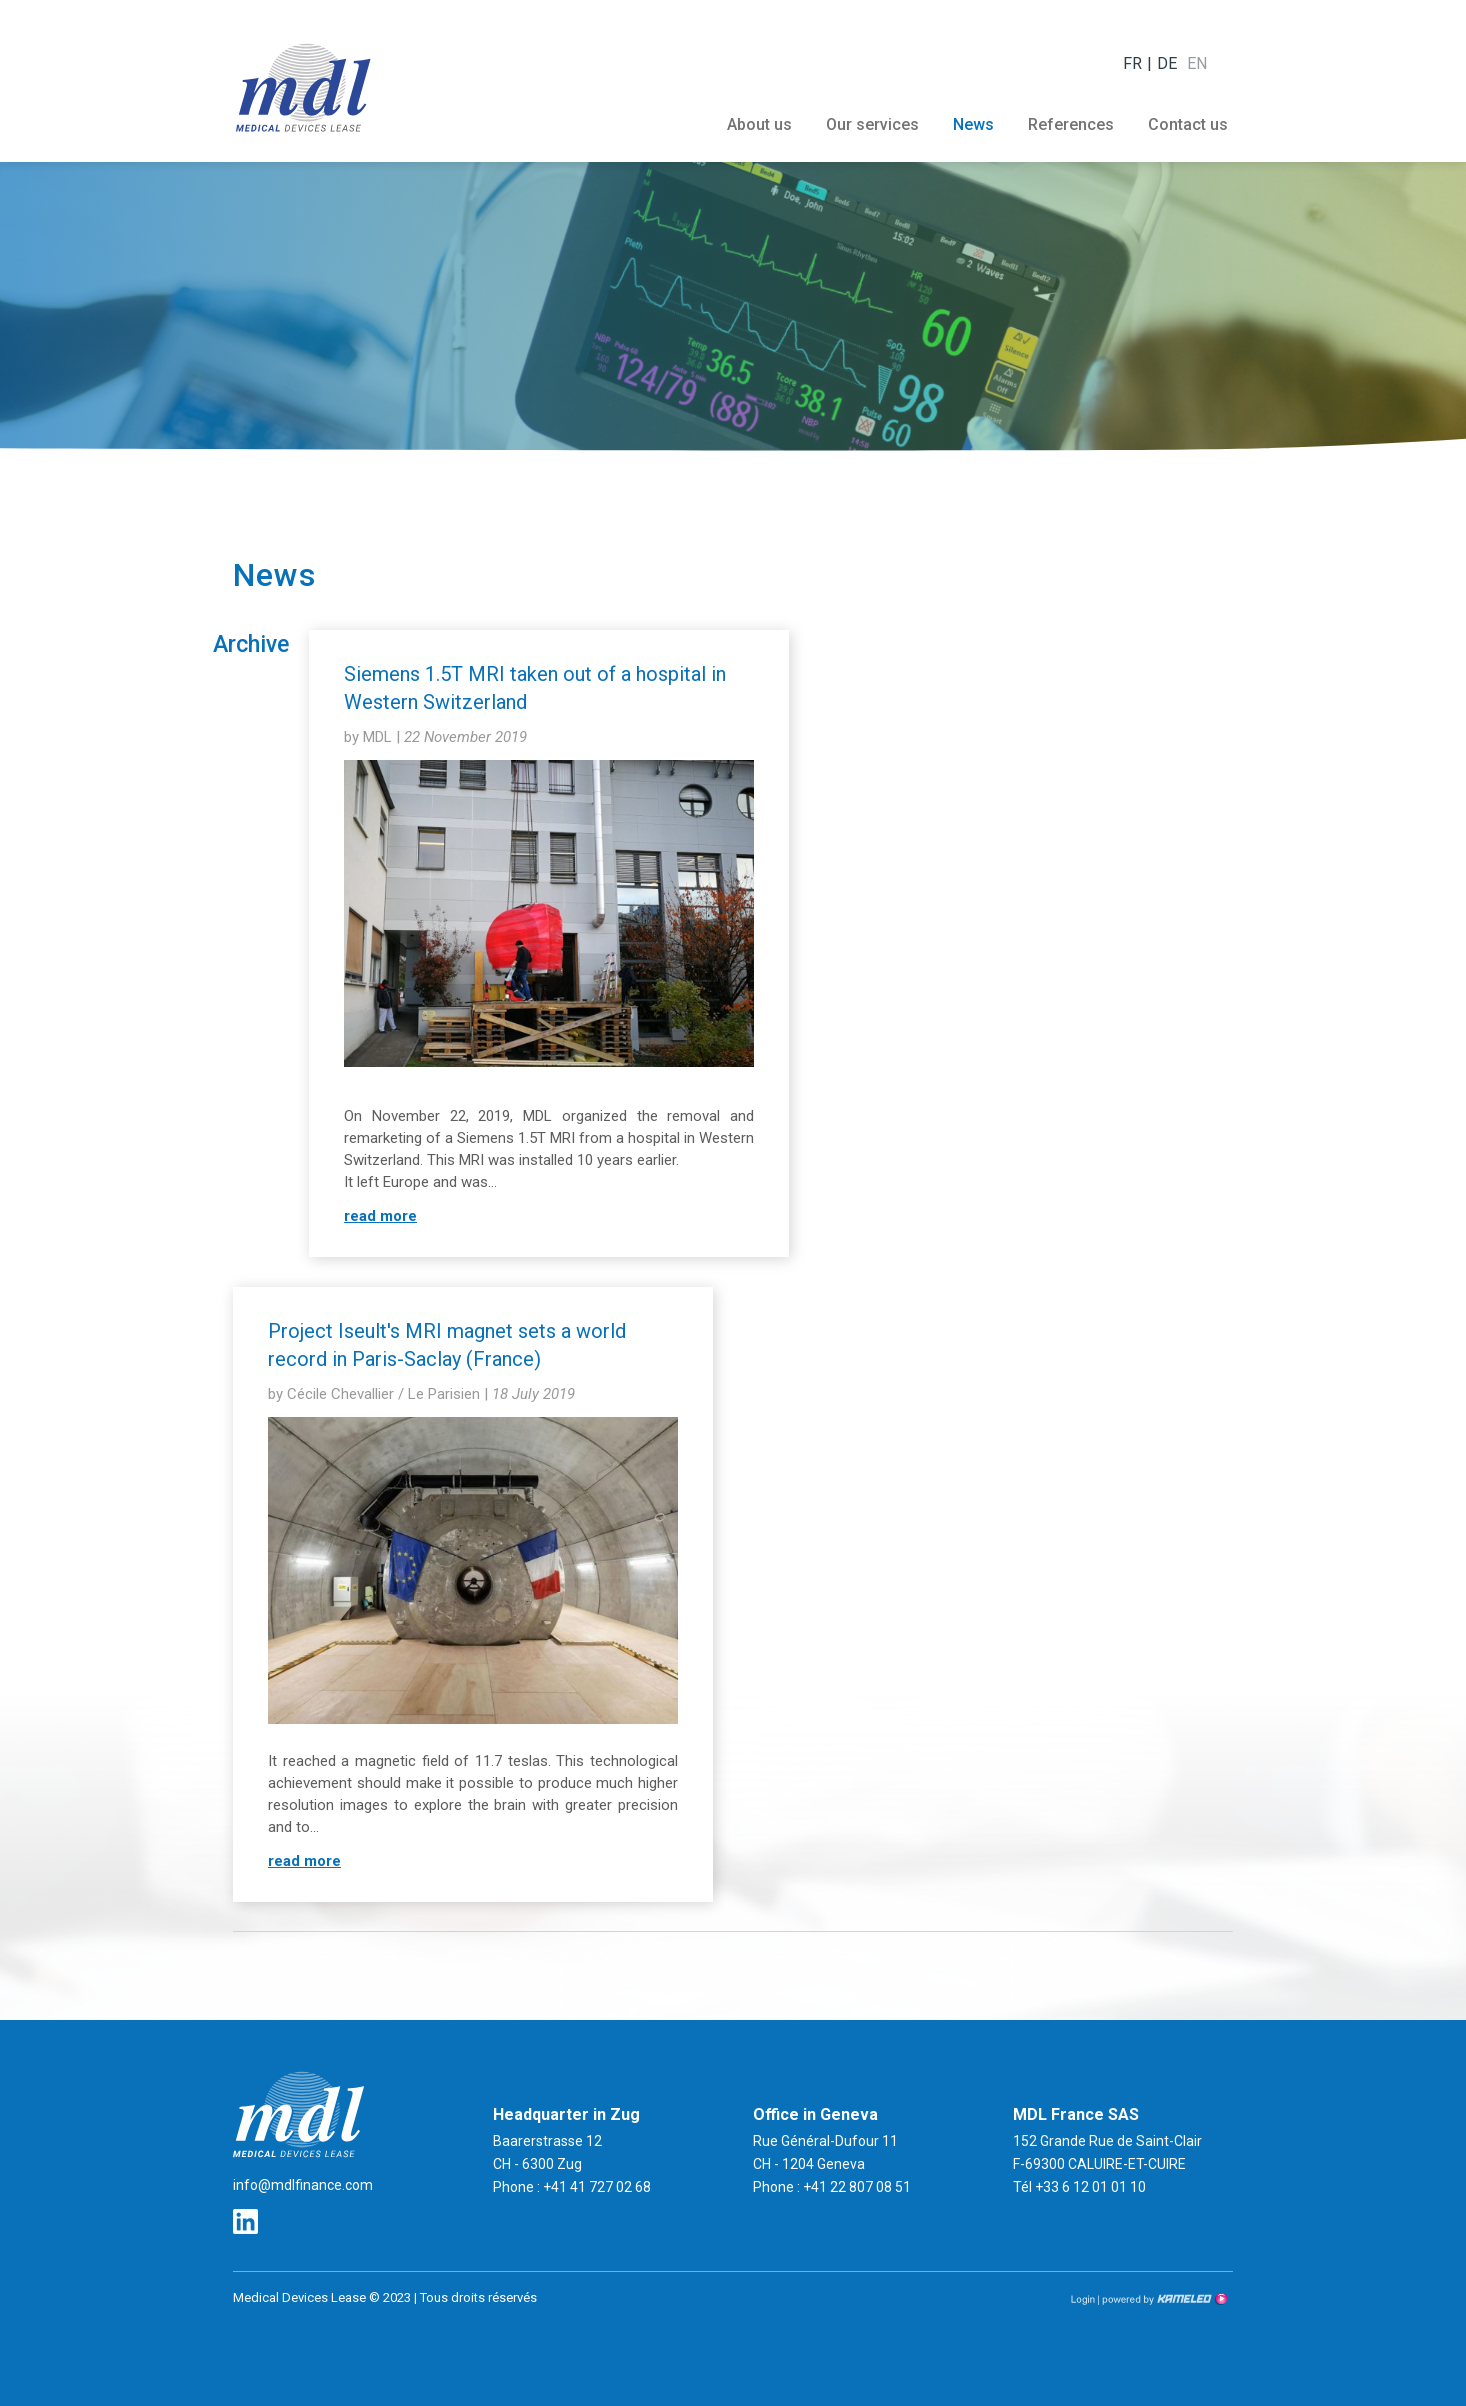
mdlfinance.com (303, 87)
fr (1132, 63)
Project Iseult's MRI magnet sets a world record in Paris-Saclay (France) (447, 1345)
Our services (872, 124)
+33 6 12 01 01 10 (1090, 2187)
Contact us (1188, 124)
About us (759, 124)
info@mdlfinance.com (303, 2185)
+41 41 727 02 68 (595, 2187)
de (1167, 63)
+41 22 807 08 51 (855, 2187)
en (1197, 63)
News (973, 124)
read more (380, 1216)
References (1071, 124)
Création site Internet (1163, 2299)
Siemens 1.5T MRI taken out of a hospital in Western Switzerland (535, 688)
